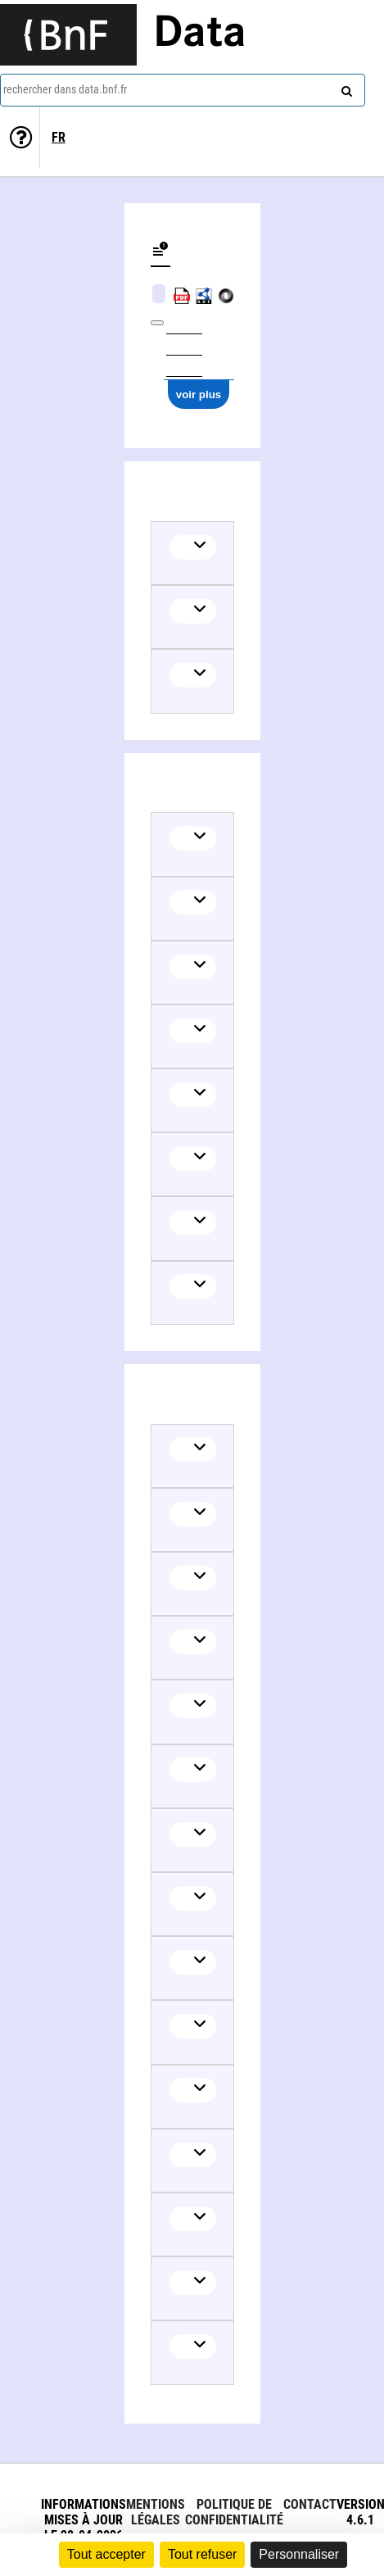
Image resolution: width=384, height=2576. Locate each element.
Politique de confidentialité (234, 2512)
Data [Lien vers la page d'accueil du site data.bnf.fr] (199, 34)
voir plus (199, 394)
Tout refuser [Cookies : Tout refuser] (202, 2554)
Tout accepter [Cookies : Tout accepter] (106, 2554)
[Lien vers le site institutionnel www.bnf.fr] (68, 35)
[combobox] (182, 90)
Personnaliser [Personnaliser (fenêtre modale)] (299, 2554)
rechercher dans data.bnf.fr (65, 89)
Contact (310, 2504)
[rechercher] (345, 87)
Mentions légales (155, 2512)
